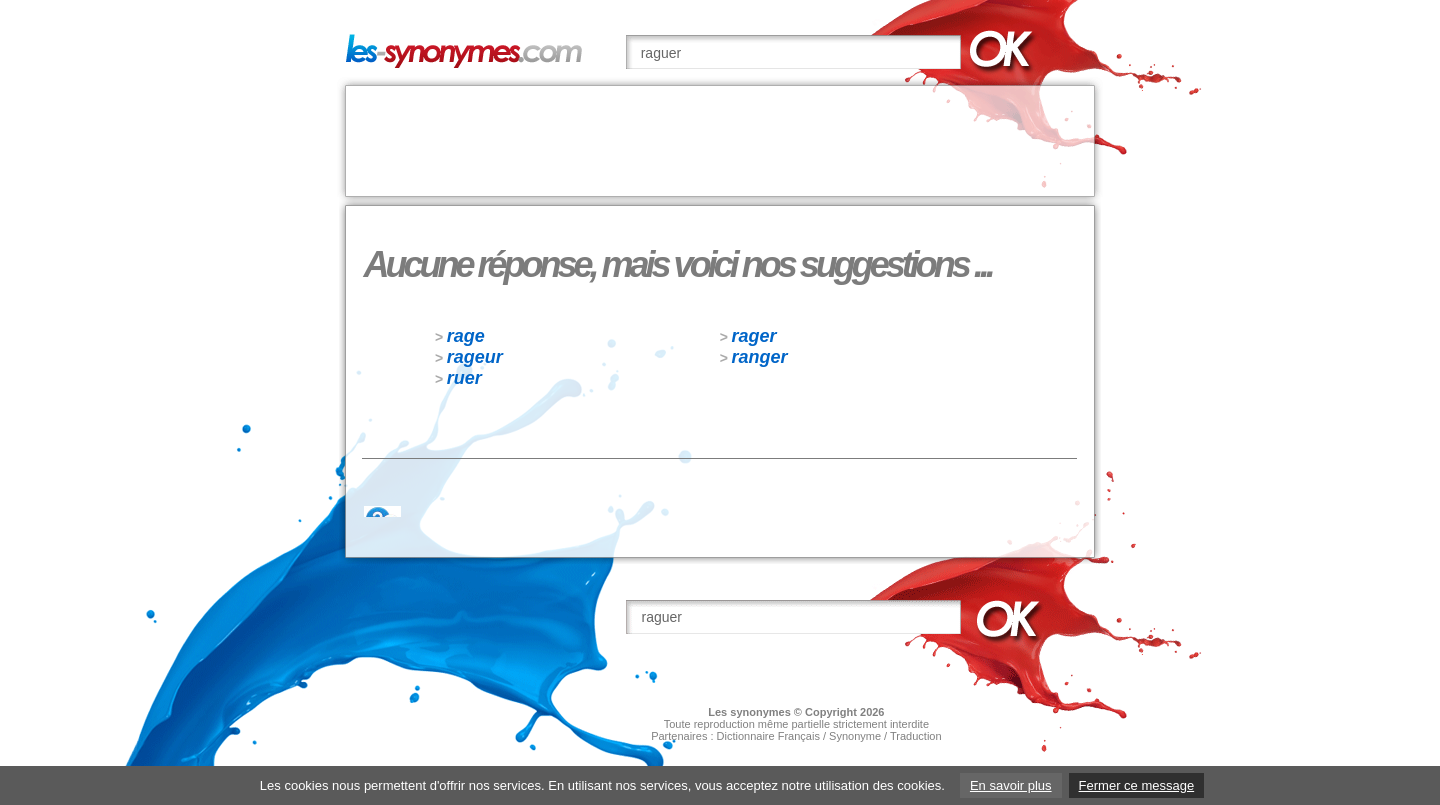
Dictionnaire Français (768, 736)
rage (466, 336)
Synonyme (855, 736)
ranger (760, 357)
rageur (475, 357)
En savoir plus (1011, 785)
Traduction (916, 736)
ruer (464, 378)
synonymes (760, 712)
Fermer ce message (1137, 785)
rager (754, 336)
